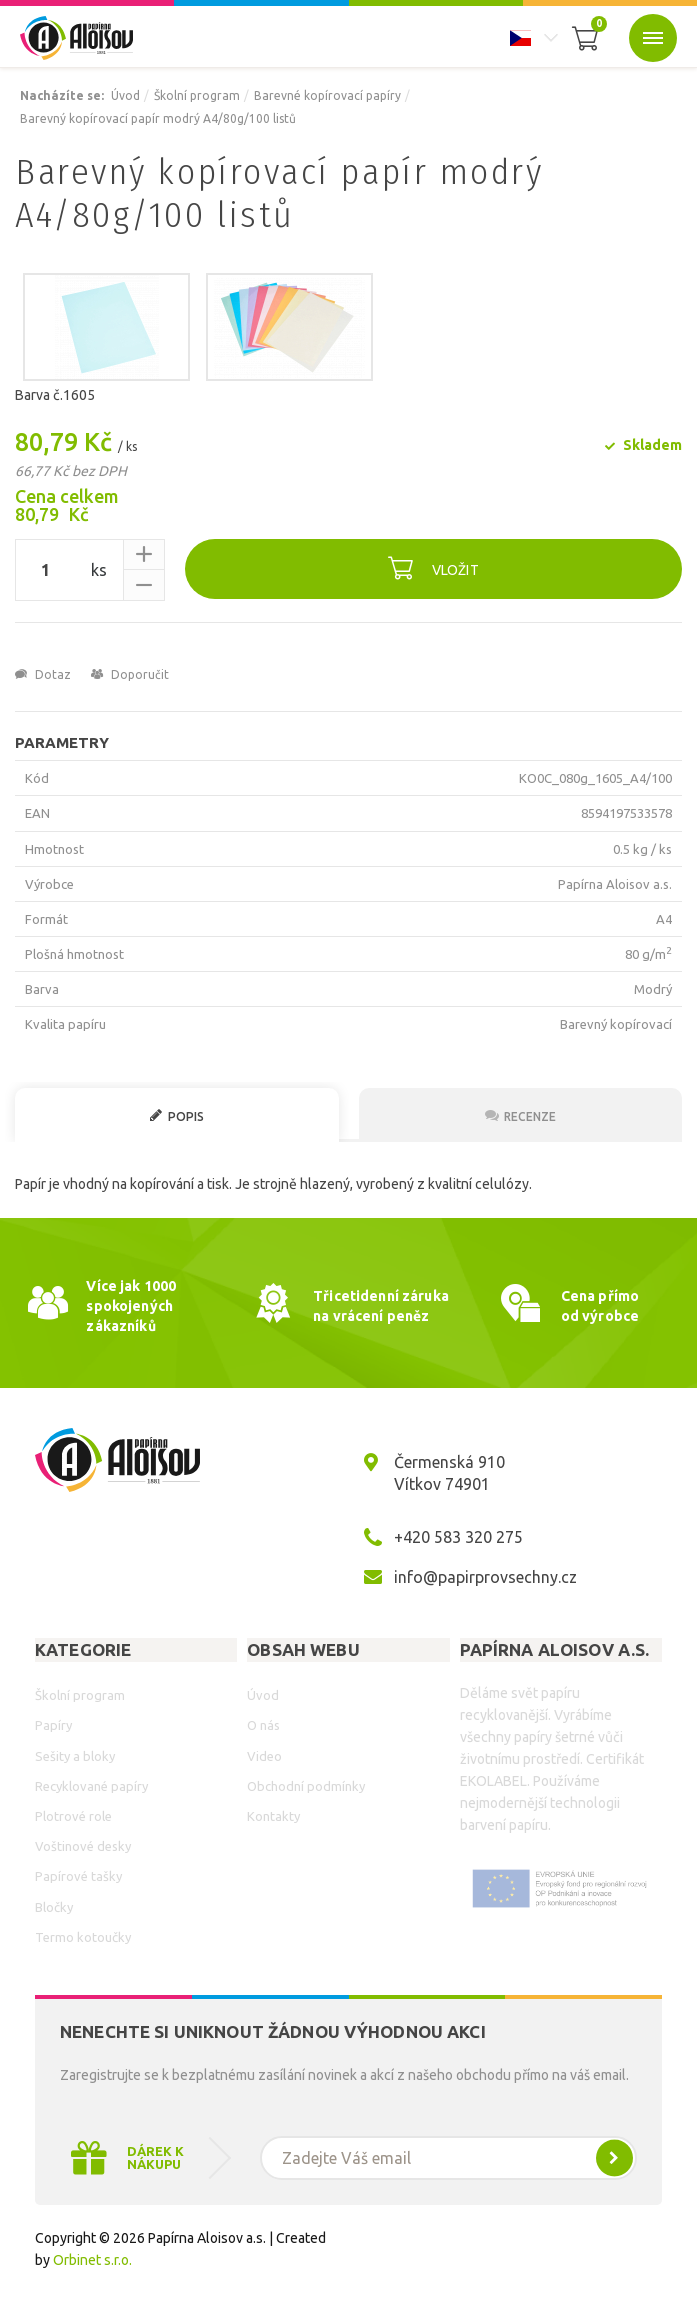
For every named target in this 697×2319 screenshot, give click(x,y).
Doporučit (130, 674)
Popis (176, 1115)
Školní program (197, 95)
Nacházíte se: (62, 95)
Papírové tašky (78, 1876)
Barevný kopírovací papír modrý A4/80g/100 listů (158, 118)
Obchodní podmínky (306, 1786)
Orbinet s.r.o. (92, 2260)
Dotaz (43, 674)
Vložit (433, 567)
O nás (263, 1725)
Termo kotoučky (83, 1937)
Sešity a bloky (75, 1756)
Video (264, 1756)
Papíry (53, 1725)
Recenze (520, 1115)
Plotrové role (73, 1816)
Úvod (125, 95)
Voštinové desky (83, 1846)
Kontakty (273, 1816)
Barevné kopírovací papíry (327, 95)
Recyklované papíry (91, 1786)
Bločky (54, 1907)
